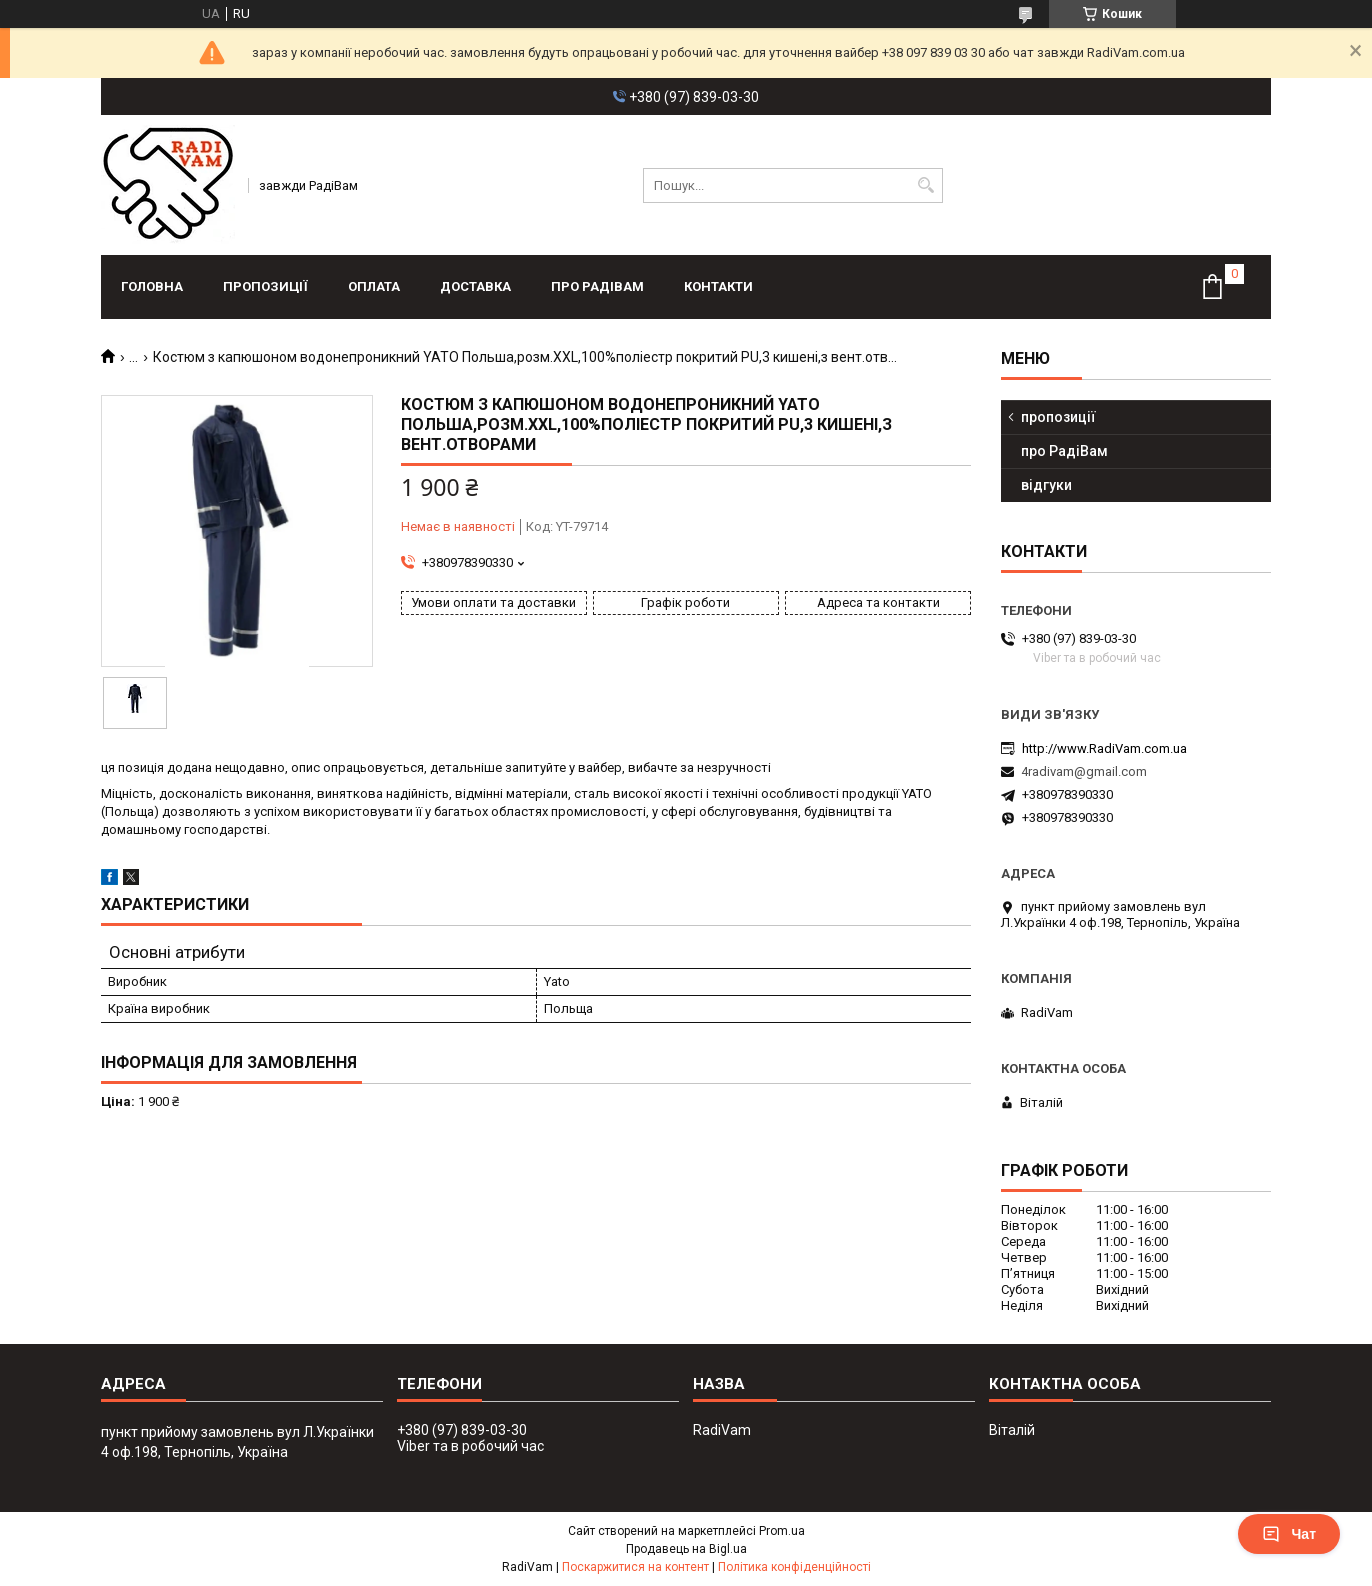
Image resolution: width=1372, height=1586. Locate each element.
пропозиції (265, 286)
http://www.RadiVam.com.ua (1104, 748)
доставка (475, 286)
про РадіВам (597, 286)
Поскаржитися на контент (635, 1567)
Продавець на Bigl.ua (686, 1549)
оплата (374, 286)
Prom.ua (782, 1531)
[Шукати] (925, 185)
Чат (1289, 1534)
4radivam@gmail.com (1084, 771)
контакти (718, 286)
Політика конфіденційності (794, 1567)
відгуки (1046, 485)
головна (152, 286)
